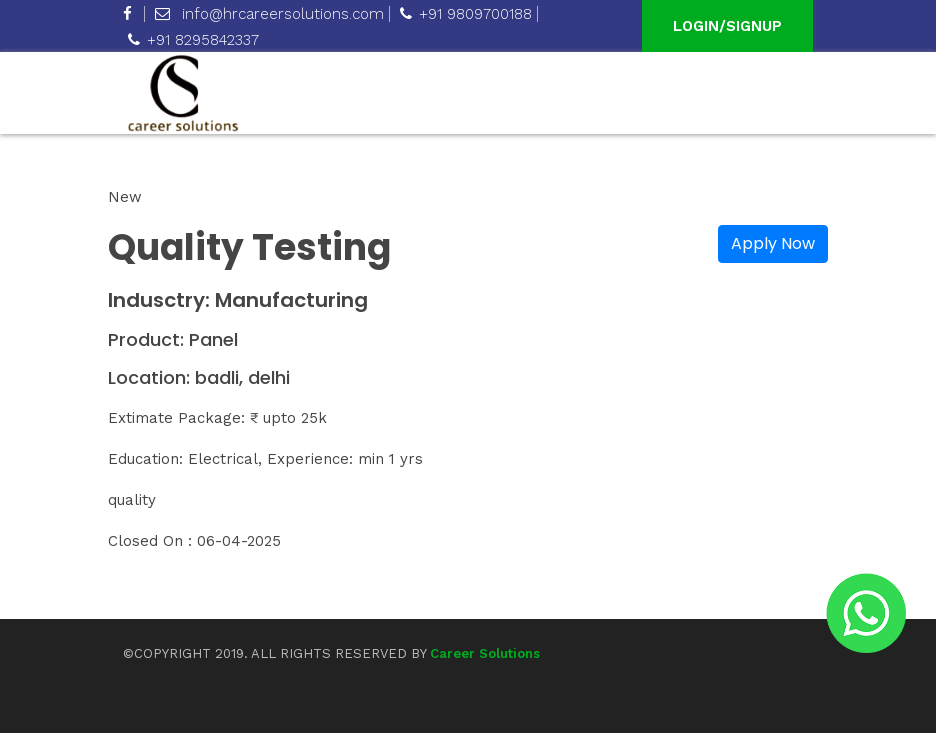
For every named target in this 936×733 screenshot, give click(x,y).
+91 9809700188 (466, 14)
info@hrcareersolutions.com (269, 14)
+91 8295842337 (193, 40)
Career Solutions (485, 653)
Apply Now (773, 243)
